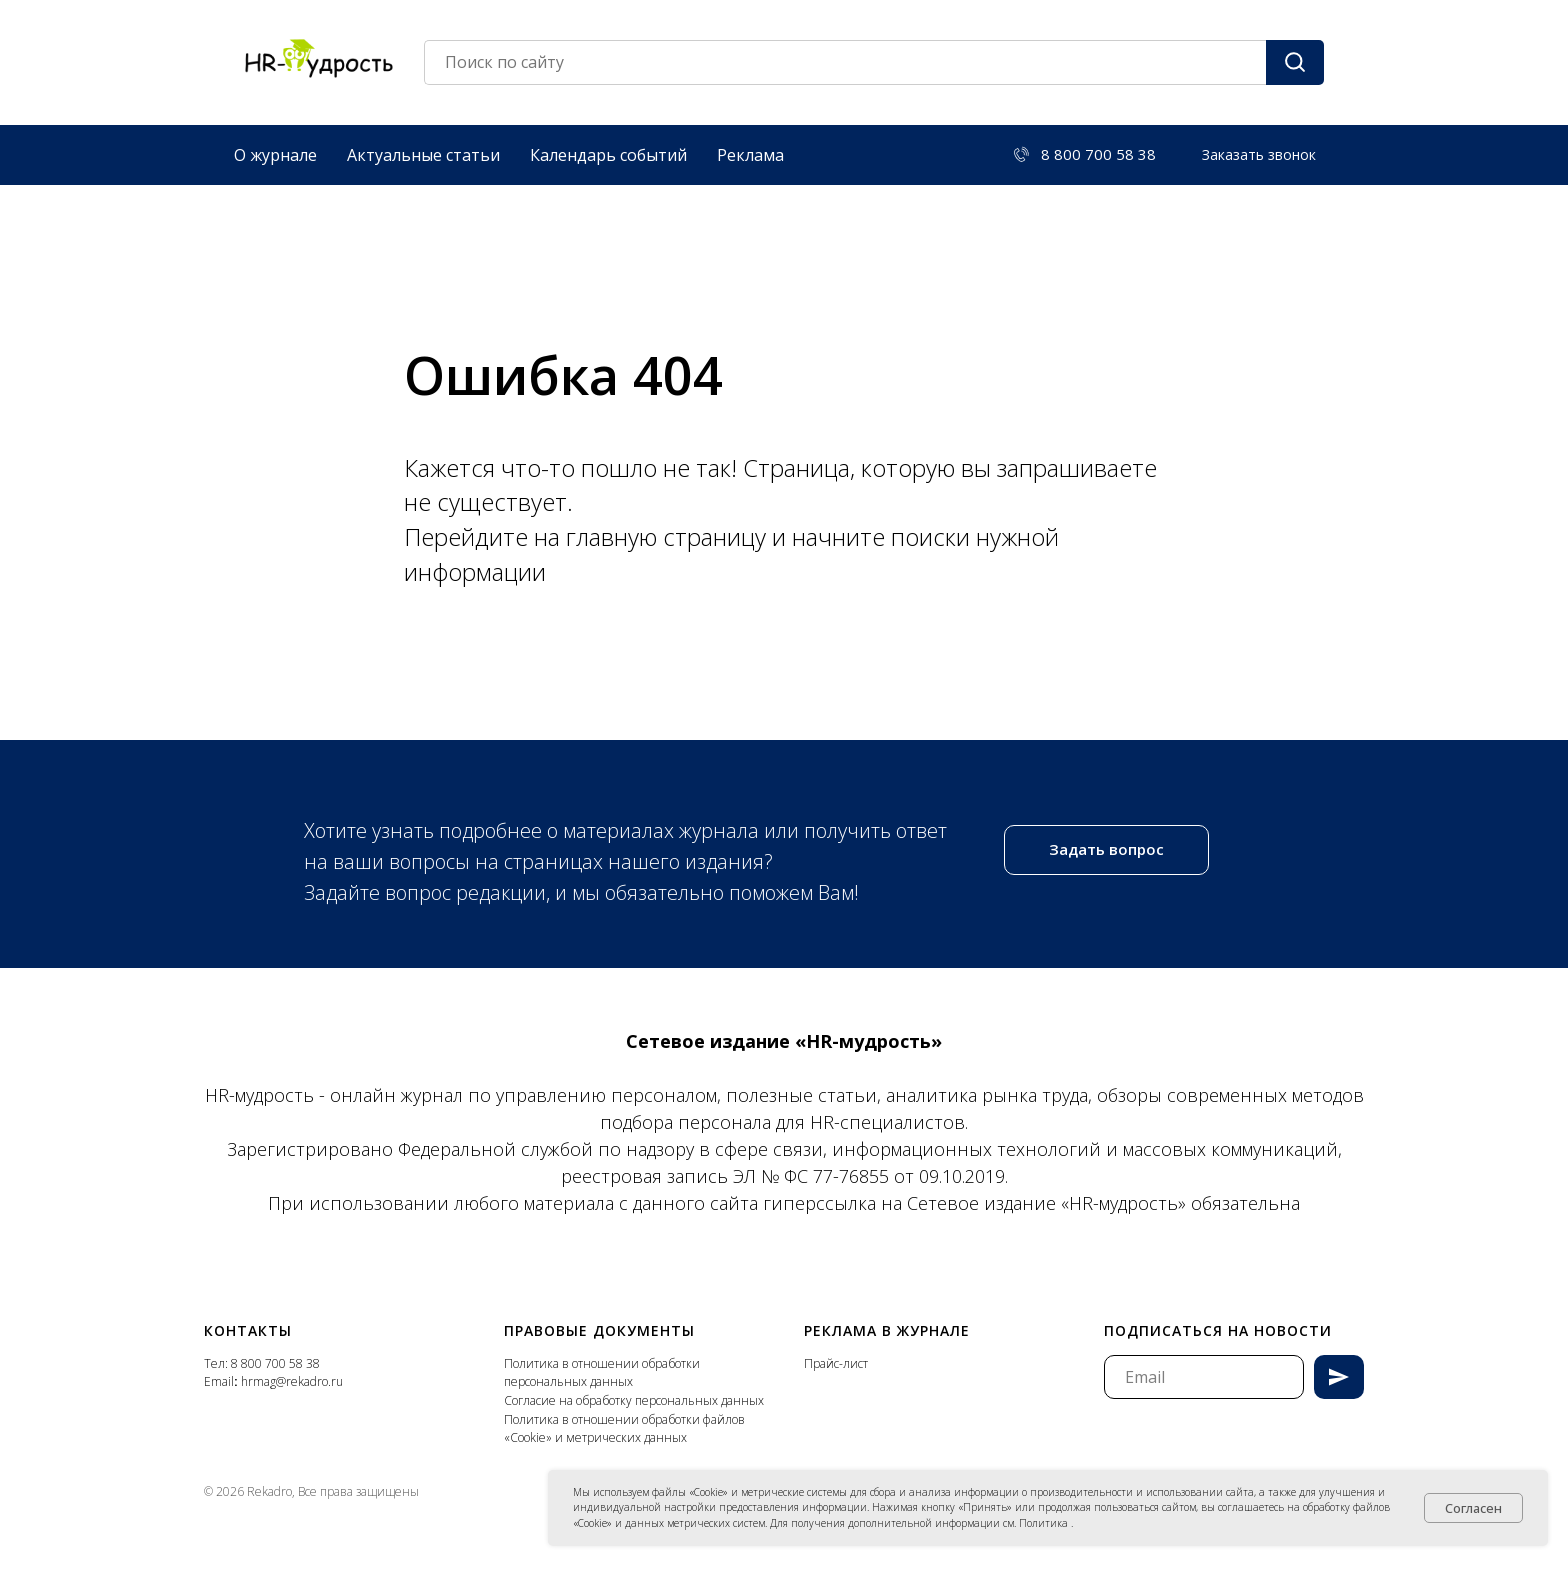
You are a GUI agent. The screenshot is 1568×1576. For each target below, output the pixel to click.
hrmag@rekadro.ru (292, 1381)
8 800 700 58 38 (275, 1363)
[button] (1259, 155)
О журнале (275, 155)
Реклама (750, 155)
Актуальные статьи (423, 155)
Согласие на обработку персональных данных (634, 1400)
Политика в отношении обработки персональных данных (602, 1373)
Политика (1045, 1523)
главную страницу (669, 536)
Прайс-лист (836, 1363)
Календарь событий (608, 155)
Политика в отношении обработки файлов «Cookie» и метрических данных (624, 1429)
